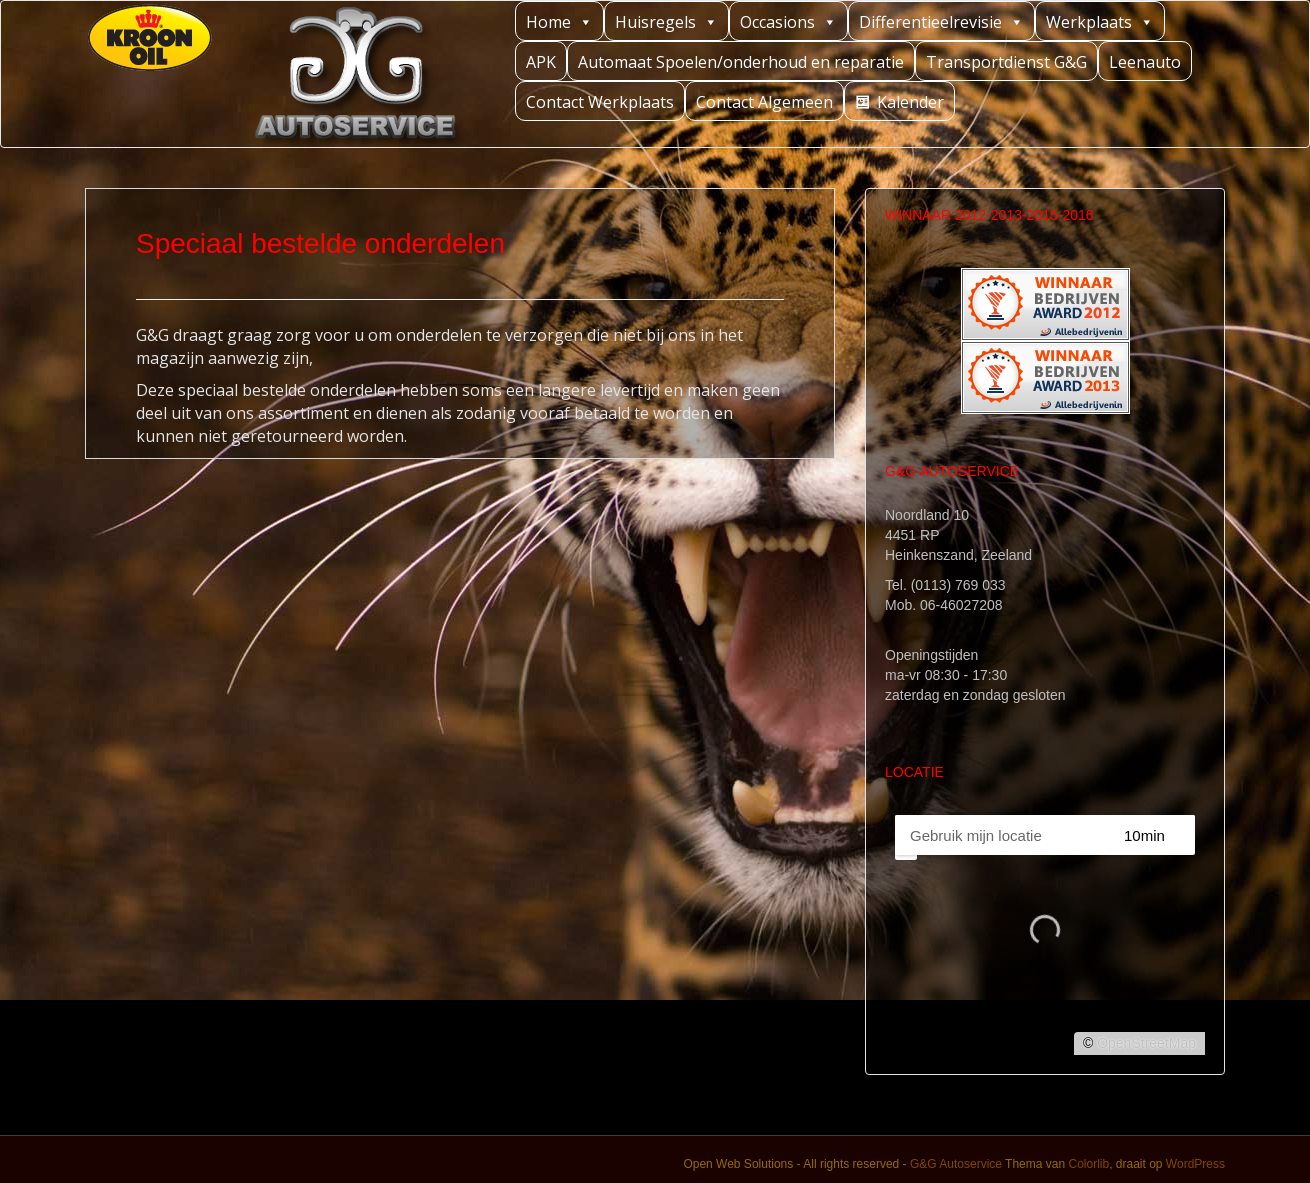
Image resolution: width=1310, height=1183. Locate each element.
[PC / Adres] (1000, 835)
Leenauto (1145, 62)
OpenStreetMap (1146, 1043)
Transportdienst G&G (1006, 62)
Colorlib (1088, 1164)
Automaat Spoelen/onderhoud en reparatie (741, 62)
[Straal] (1162, 835)
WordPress (1195, 1164)
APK (541, 62)
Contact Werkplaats (600, 102)
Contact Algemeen (764, 102)
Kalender (910, 102)
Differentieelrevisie (941, 21)
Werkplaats (1100, 21)
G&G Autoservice (956, 1164)
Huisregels (666, 21)
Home (559, 21)
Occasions (788, 21)
